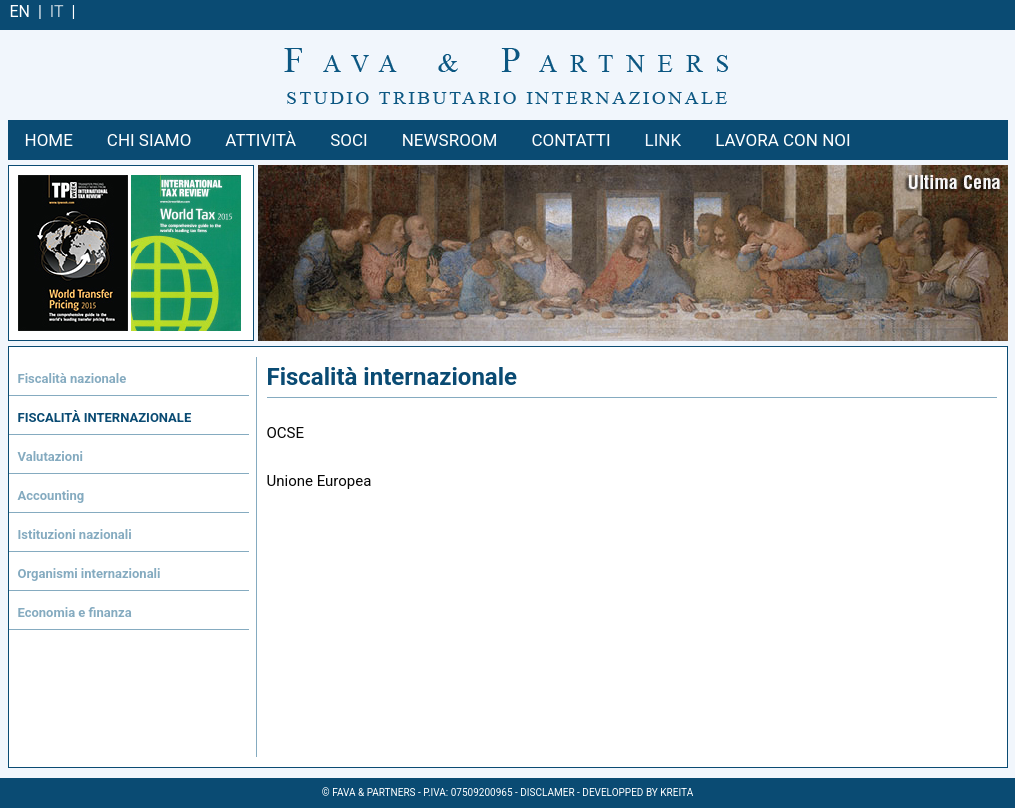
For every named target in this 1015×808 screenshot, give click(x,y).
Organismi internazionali (89, 573)
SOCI (348, 140)
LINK (663, 140)
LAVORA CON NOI (782, 140)
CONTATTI (570, 140)
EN (20, 11)
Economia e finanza (75, 612)
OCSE (286, 433)
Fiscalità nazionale (72, 378)
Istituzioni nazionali (75, 534)
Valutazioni (50, 456)
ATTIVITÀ (260, 140)
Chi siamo (149, 140)
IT (57, 11)
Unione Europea (319, 481)
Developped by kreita (637, 792)
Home (49, 140)
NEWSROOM (450, 140)
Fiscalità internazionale (105, 417)
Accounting (51, 495)
